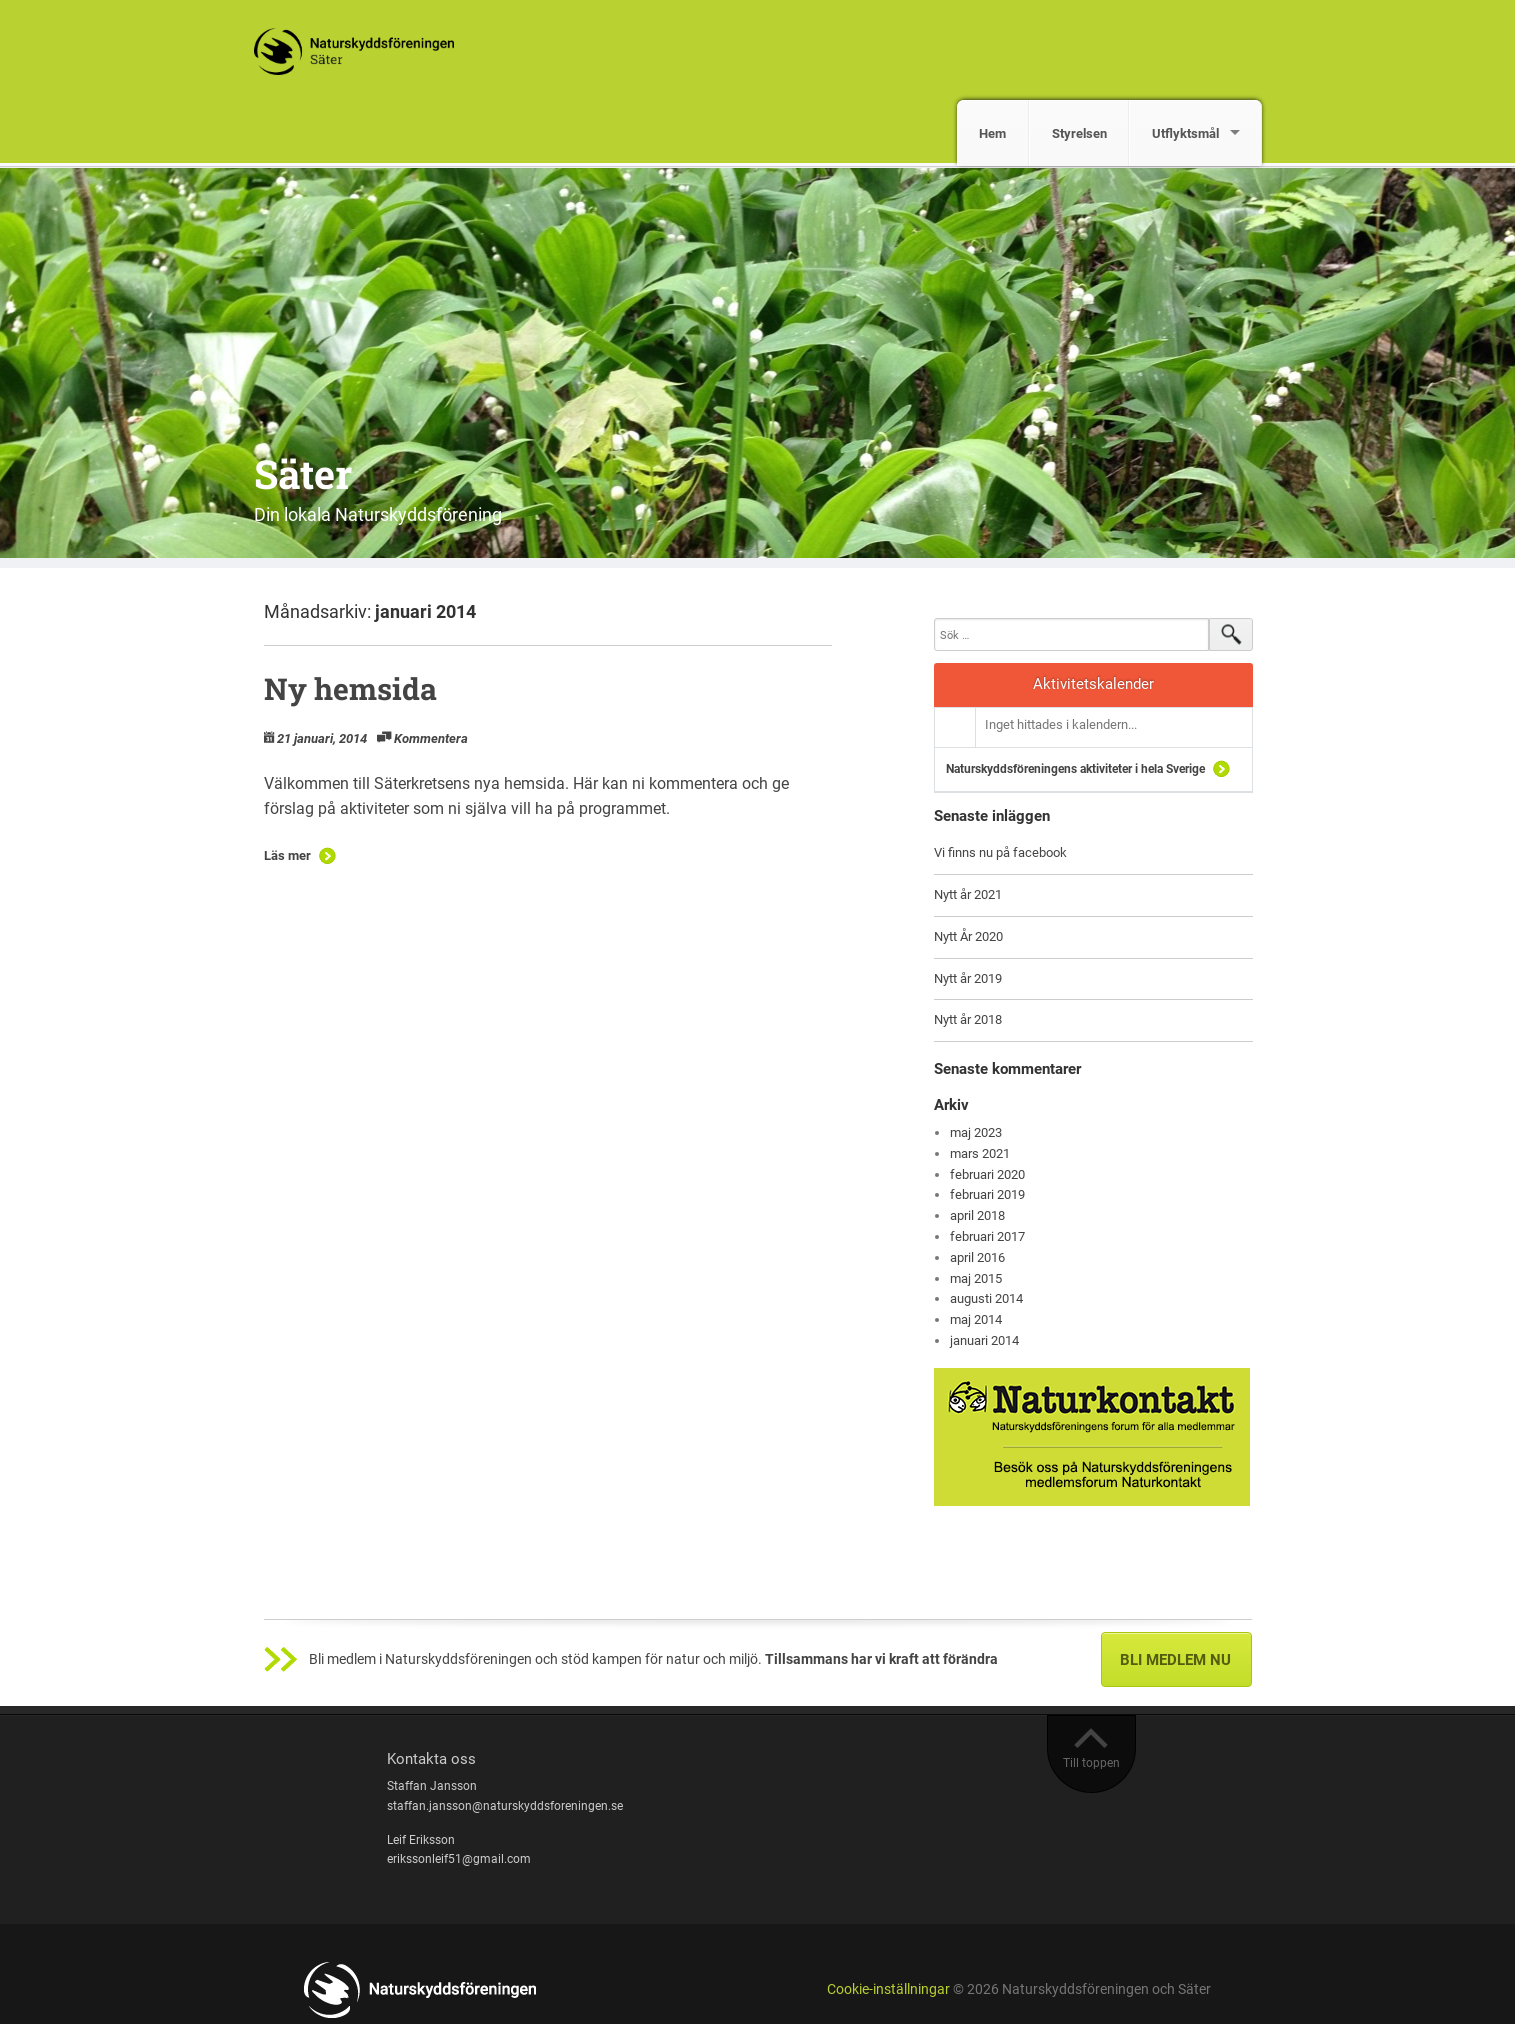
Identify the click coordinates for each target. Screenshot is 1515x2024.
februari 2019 (987, 1194)
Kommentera (431, 738)
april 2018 (977, 1215)
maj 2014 (976, 1319)
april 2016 (977, 1257)
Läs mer (287, 855)
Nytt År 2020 (968, 936)
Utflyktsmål (1185, 133)
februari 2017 (987, 1236)
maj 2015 (976, 1278)
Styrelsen (1079, 133)
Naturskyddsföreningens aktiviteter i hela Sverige (1075, 769)
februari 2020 (987, 1174)
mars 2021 (980, 1153)
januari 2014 (984, 1340)
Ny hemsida (350, 688)
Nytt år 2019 (968, 978)
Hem (992, 133)
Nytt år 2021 (968, 894)
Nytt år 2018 (968, 1019)
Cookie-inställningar (888, 1989)
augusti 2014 (986, 1298)
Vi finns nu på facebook (1000, 852)
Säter (303, 473)
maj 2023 (976, 1132)
